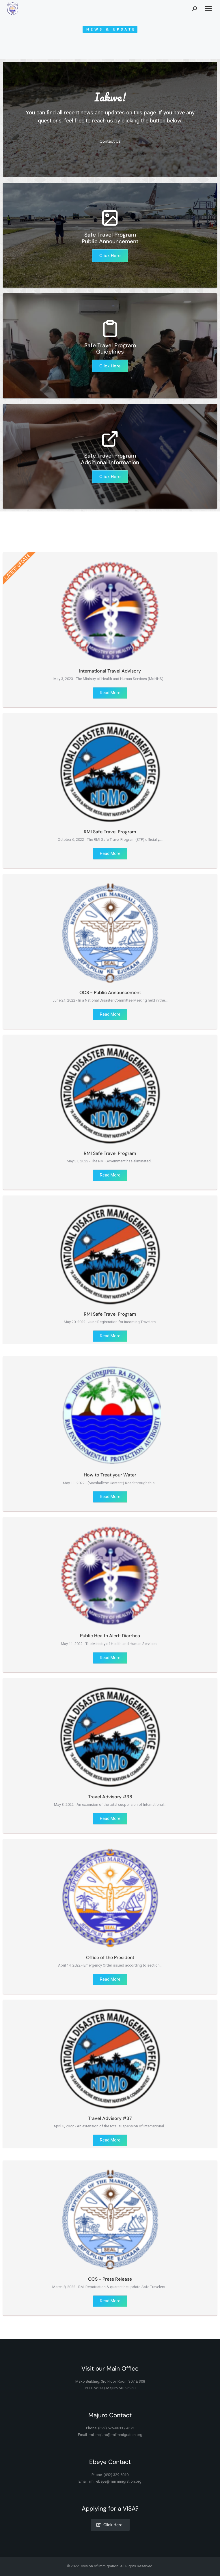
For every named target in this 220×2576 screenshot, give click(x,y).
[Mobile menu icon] (208, 8)
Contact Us (110, 147)
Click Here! (110, 2524)
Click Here (110, 255)
